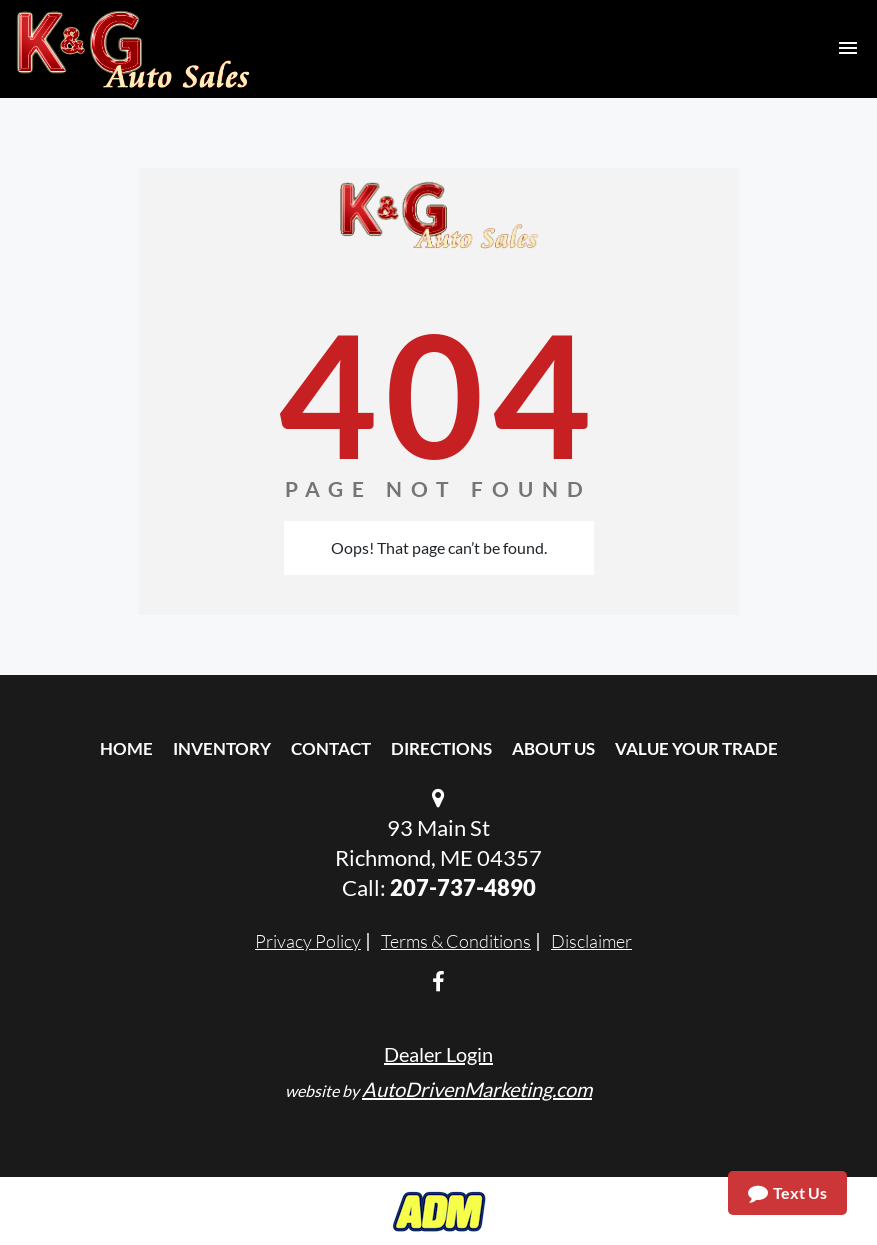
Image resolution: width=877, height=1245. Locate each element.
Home (126, 748)
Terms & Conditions (456, 941)
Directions (441, 748)
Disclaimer (591, 941)
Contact (331, 748)
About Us (553, 748)
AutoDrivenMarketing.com (477, 1089)
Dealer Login (438, 1054)
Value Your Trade (696, 748)
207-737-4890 (463, 887)
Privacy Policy (308, 941)
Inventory (222, 748)
